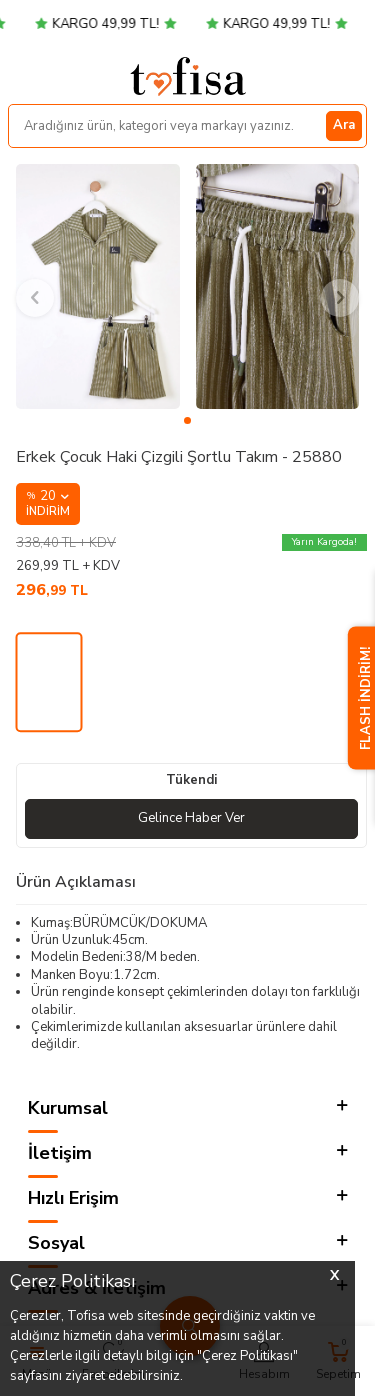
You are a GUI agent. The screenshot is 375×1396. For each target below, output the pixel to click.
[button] (187, 420)
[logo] (188, 76)
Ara (344, 125)
